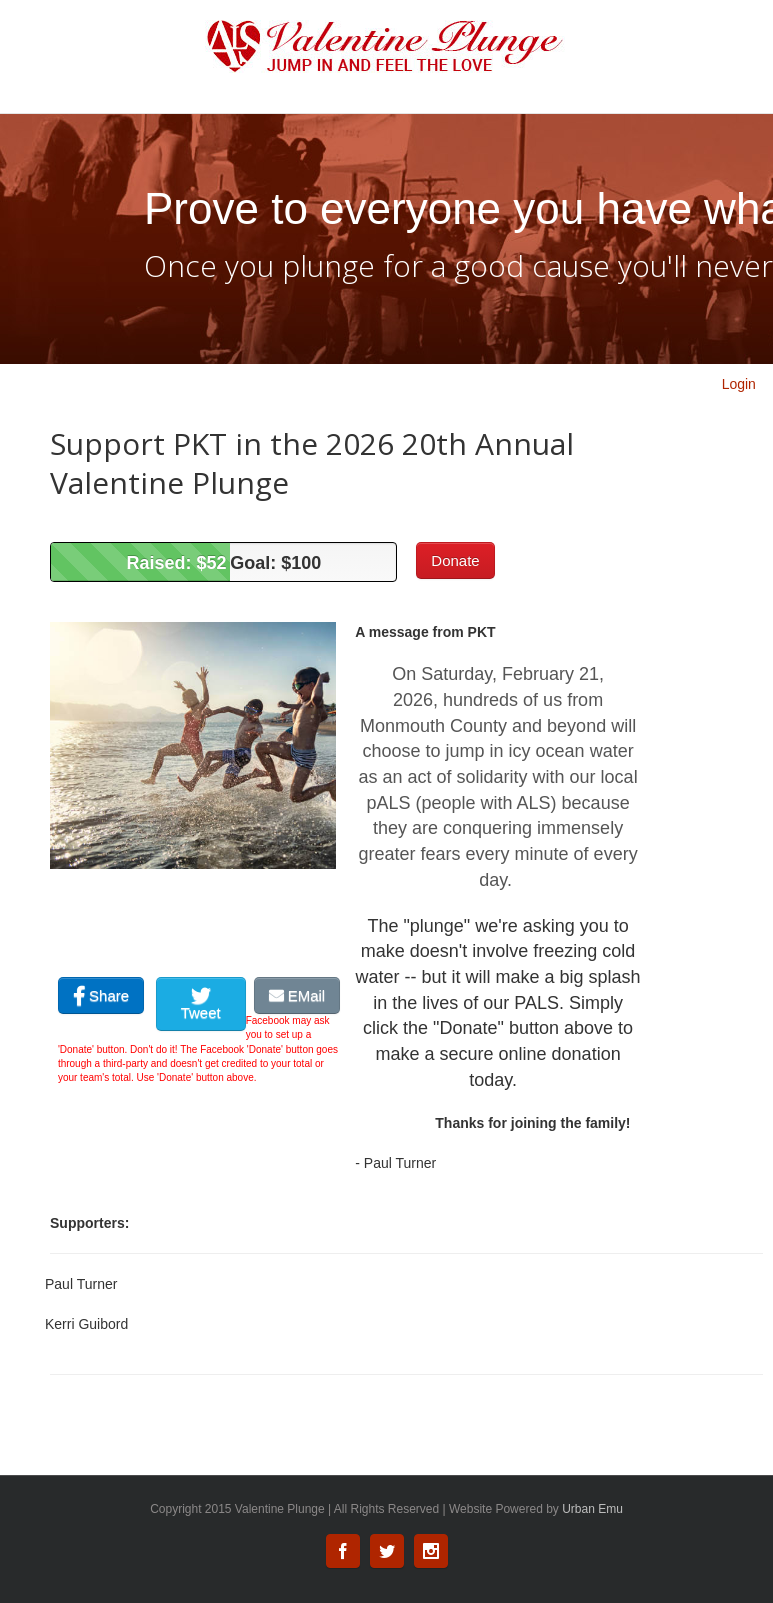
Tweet (201, 1005)
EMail (297, 995)
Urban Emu (592, 1509)
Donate (455, 560)
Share (101, 995)
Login (739, 384)
